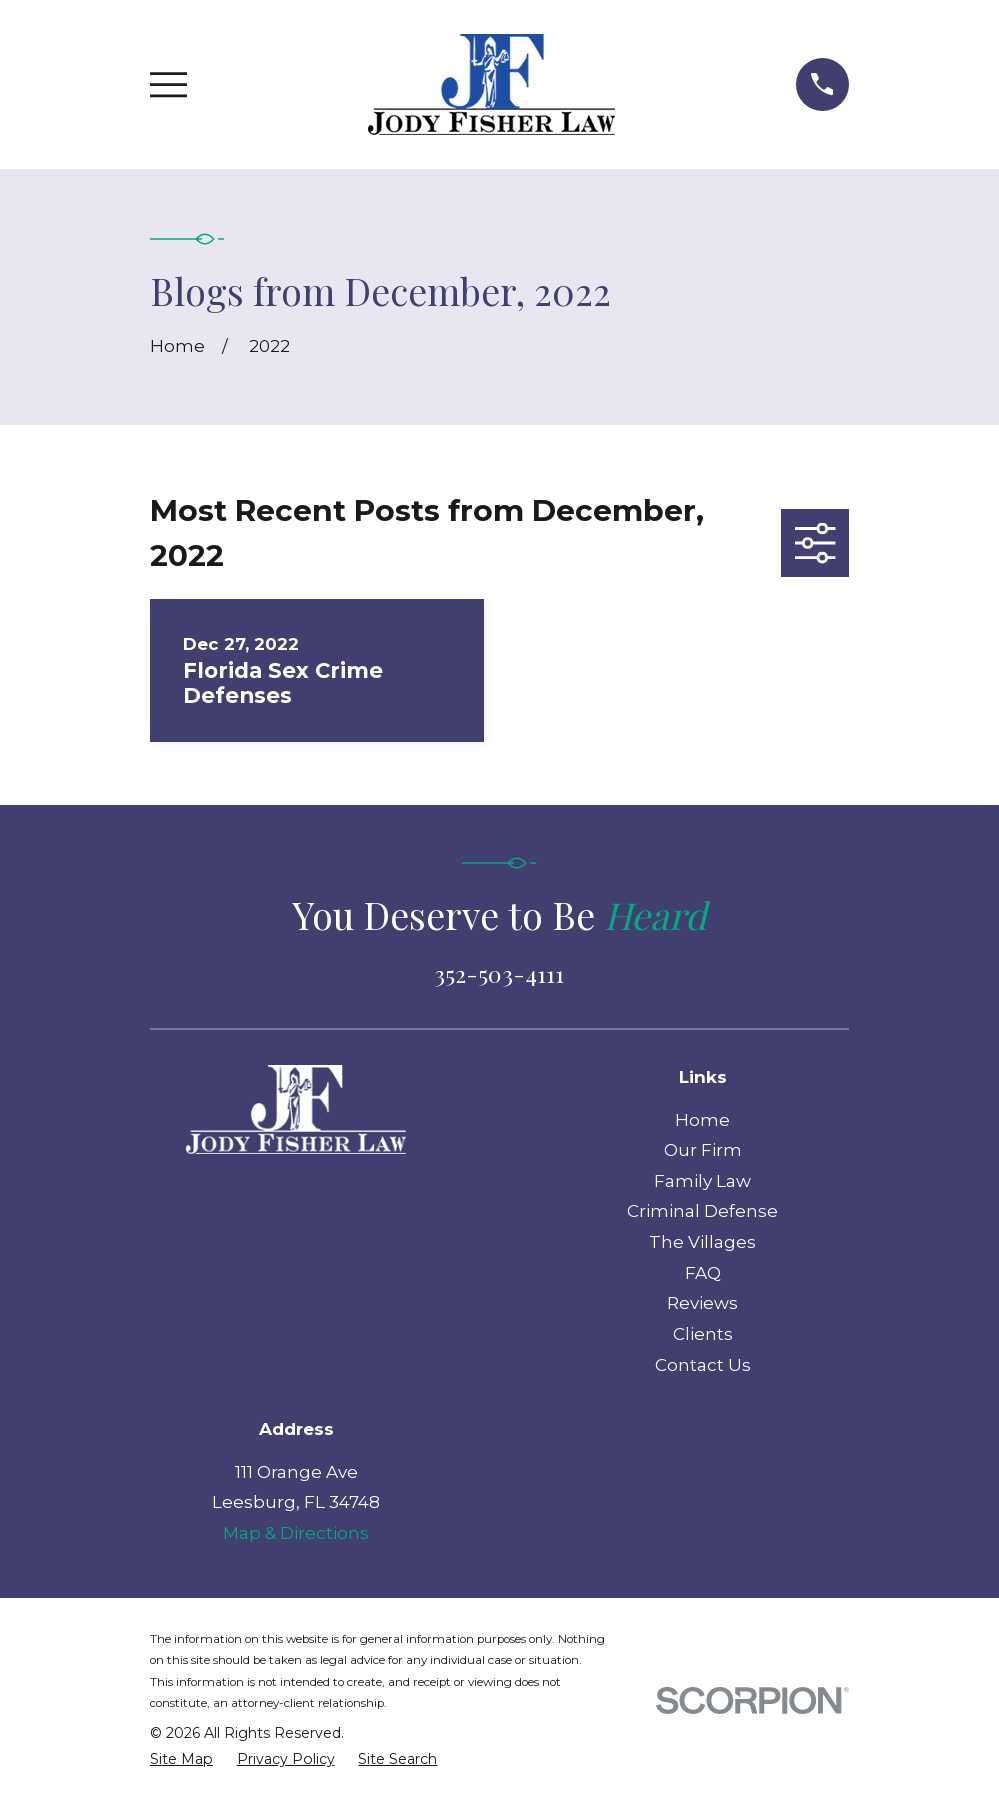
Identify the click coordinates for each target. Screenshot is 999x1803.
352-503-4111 (499, 973)
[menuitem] (181, 1760)
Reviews (702, 1303)
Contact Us (703, 1365)
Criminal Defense (702, 1211)
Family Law (702, 1181)
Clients (703, 1334)
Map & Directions (296, 1533)
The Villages (702, 1242)
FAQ (703, 1273)
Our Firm (703, 1150)
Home (702, 1120)
